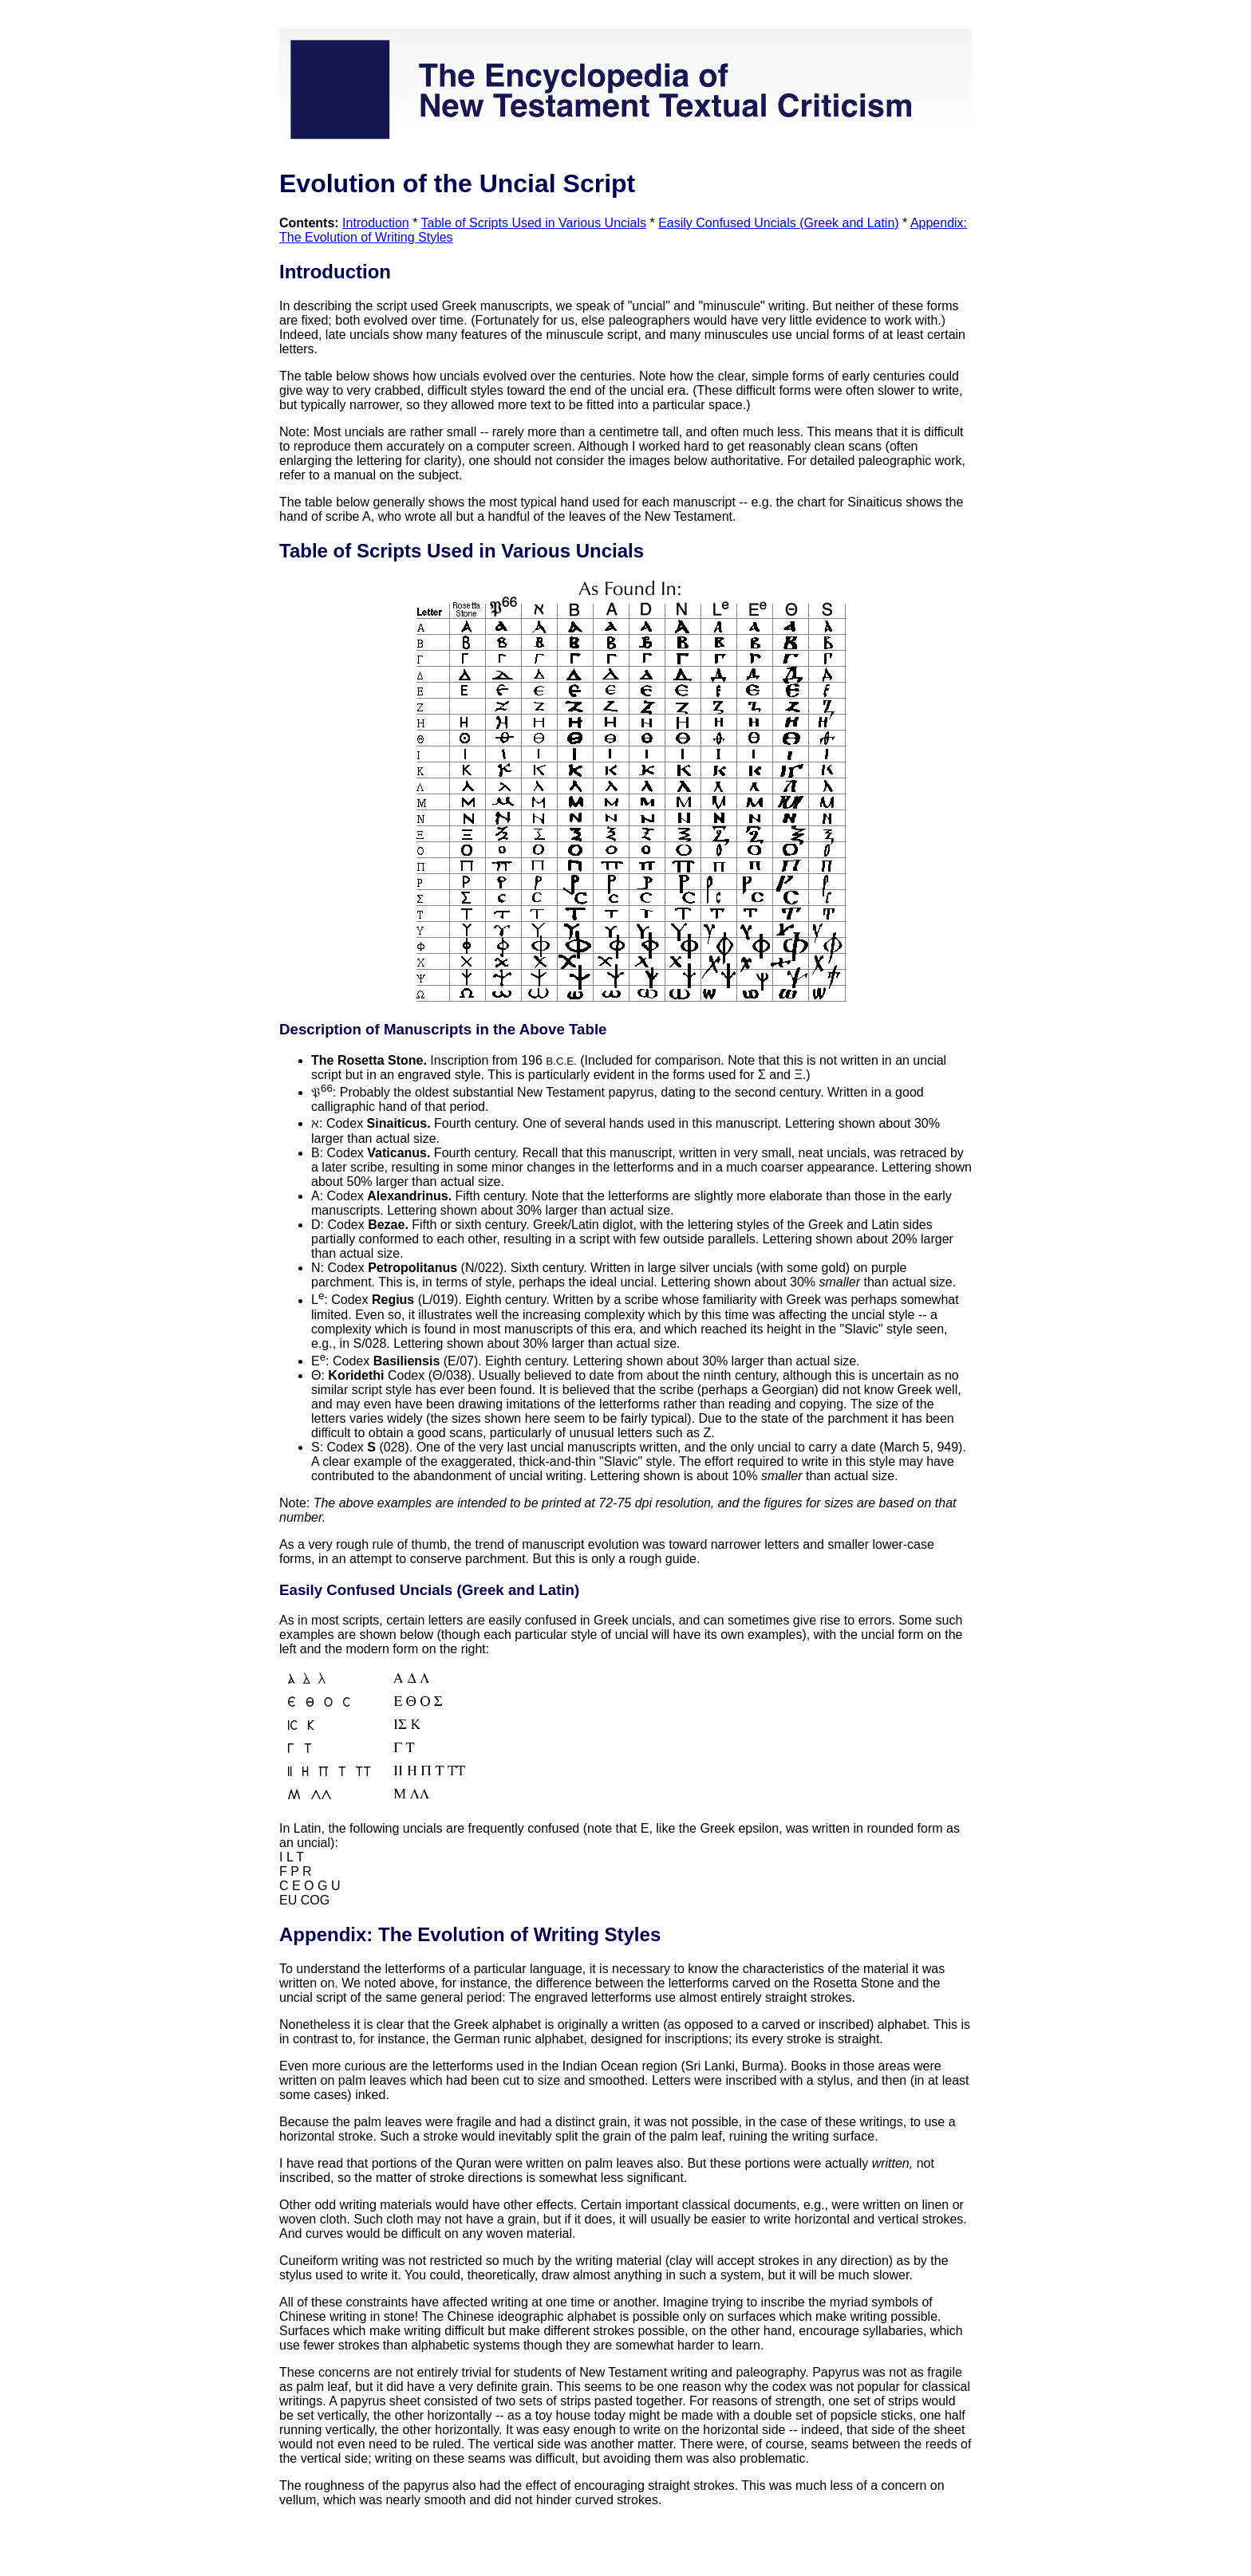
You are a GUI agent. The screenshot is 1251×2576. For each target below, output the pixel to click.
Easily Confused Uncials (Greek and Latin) (778, 223)
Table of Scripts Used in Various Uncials (534, 223)
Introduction (375, 223)
